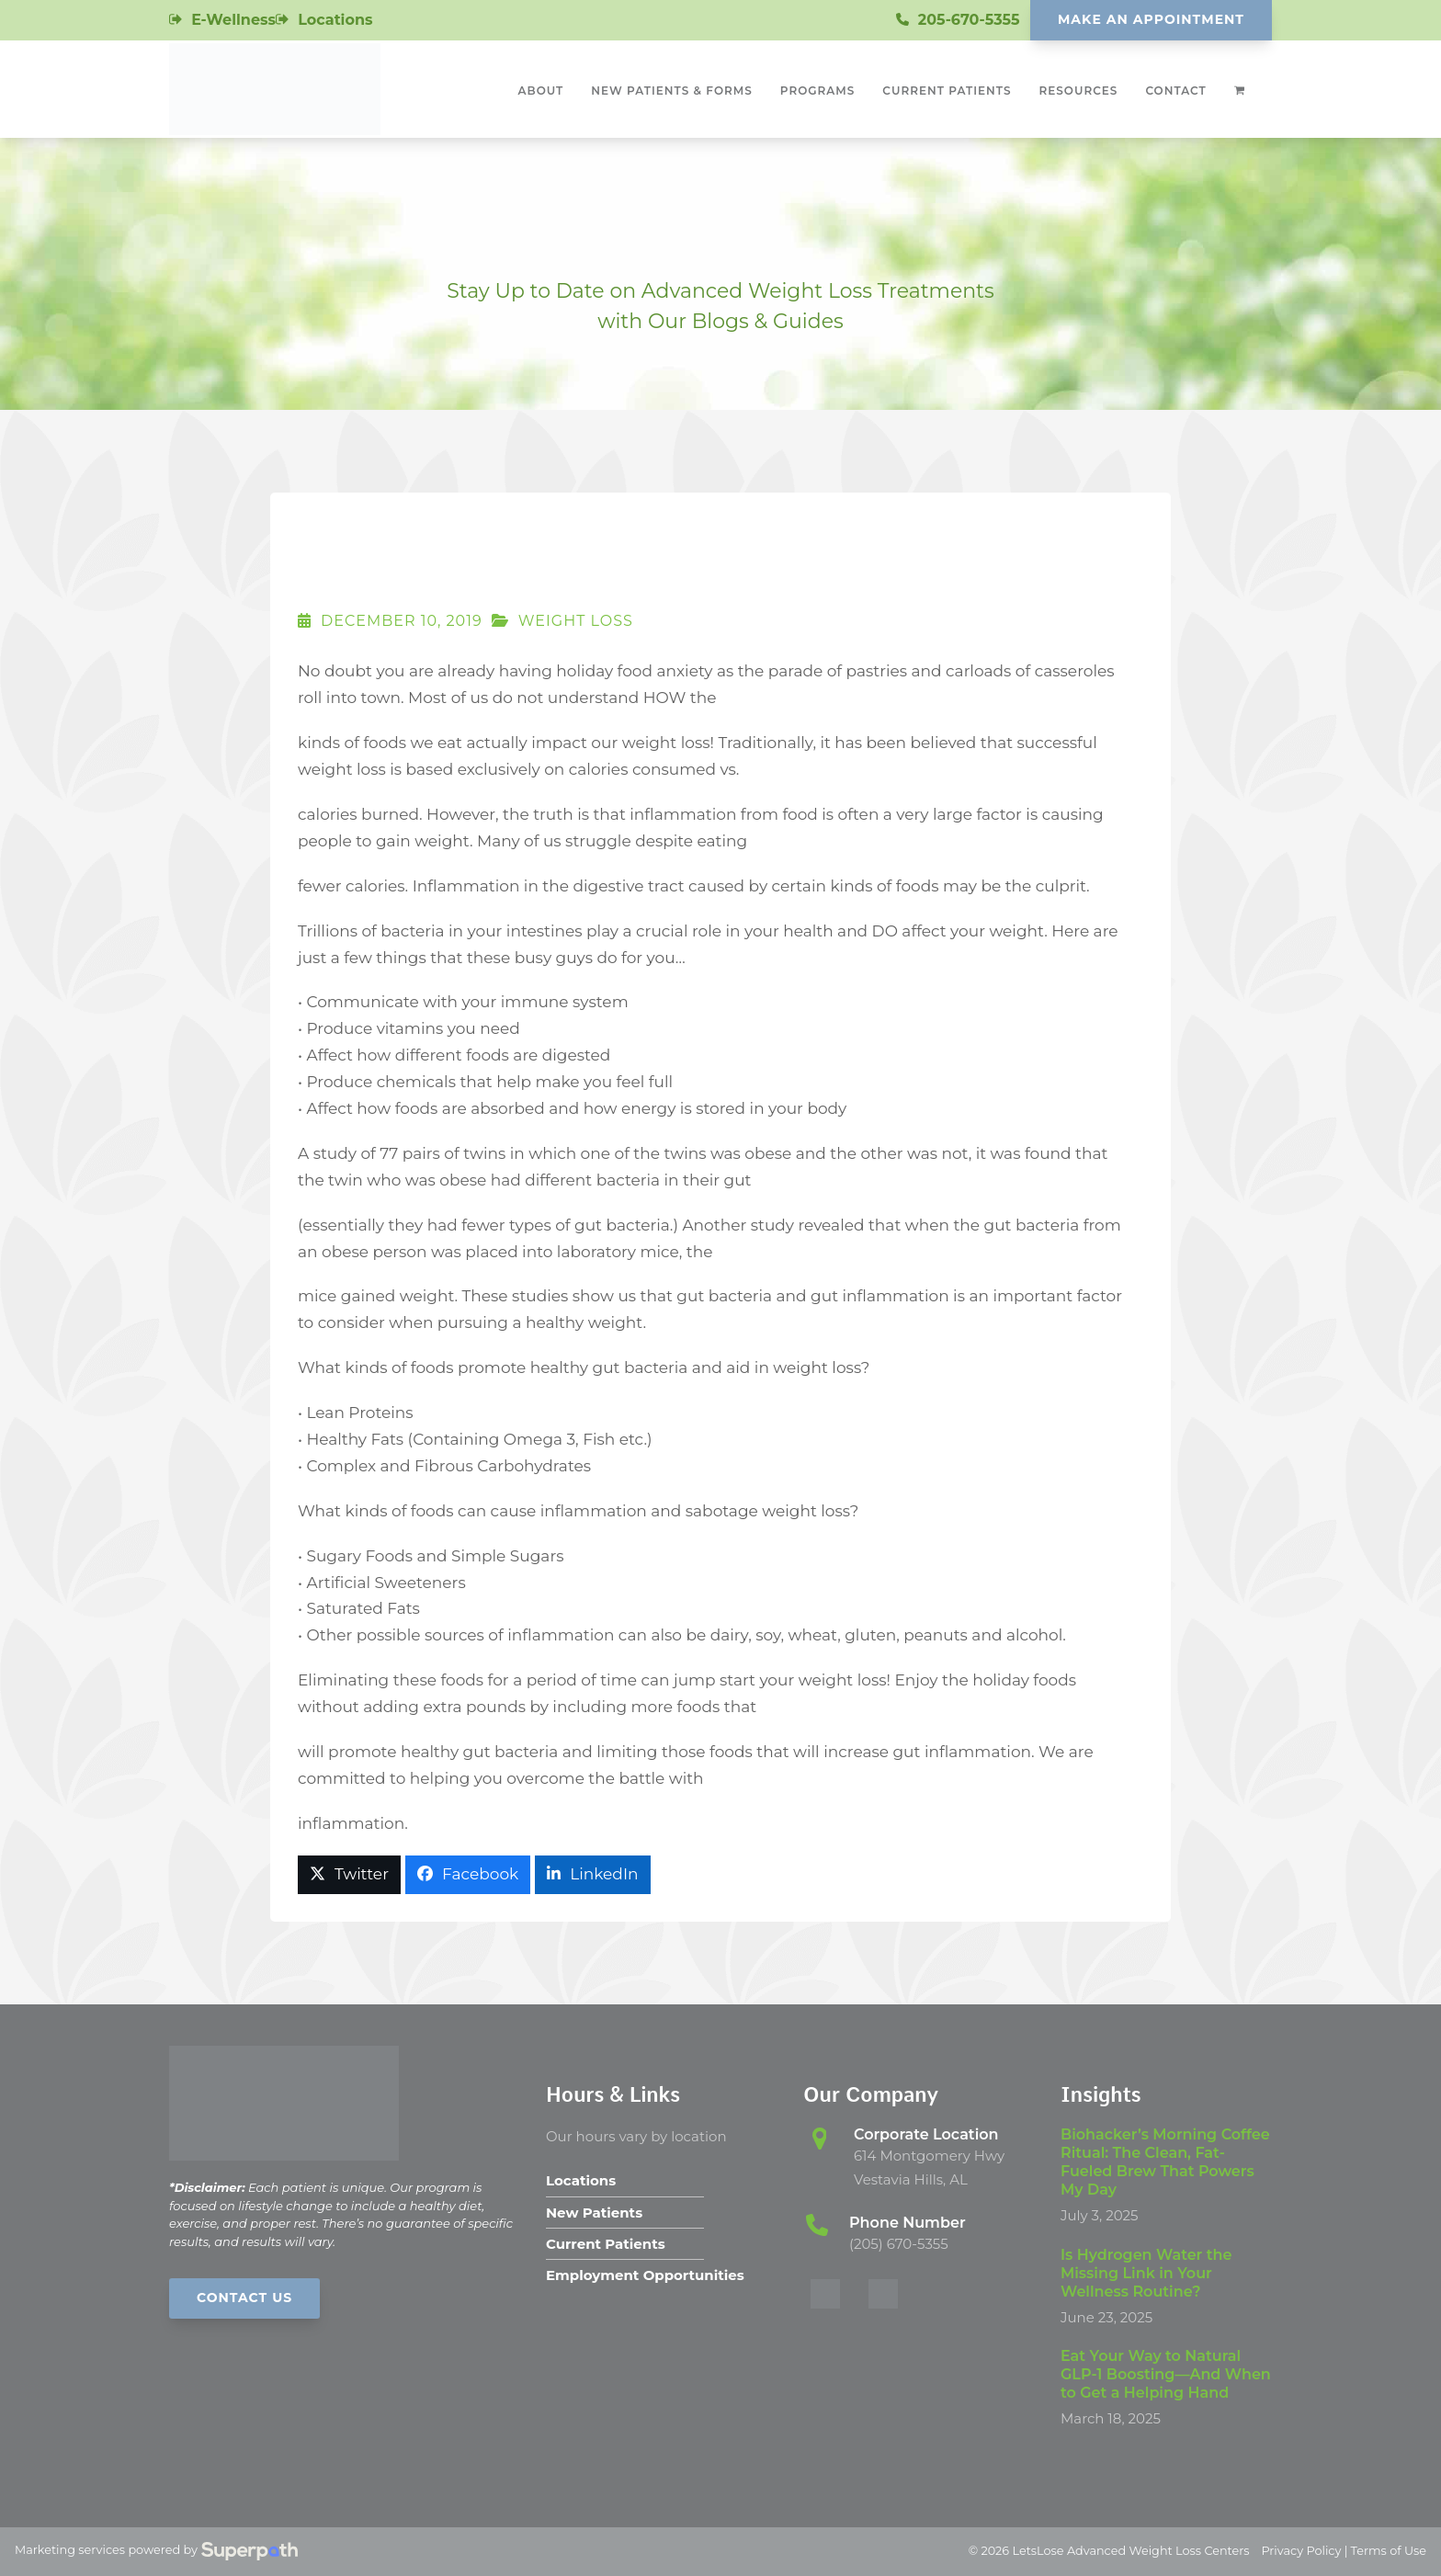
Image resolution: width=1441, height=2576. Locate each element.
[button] (349, 1874)
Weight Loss (575, 621)
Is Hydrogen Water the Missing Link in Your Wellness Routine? (1146, 2273)
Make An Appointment (1151, 19)
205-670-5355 (969, 19)
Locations (335, 19)
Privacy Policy (1301, 2551)
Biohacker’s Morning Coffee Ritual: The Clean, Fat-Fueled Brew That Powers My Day (1165, 2162)
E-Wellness (233, 19)
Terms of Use (1388, 2551)
